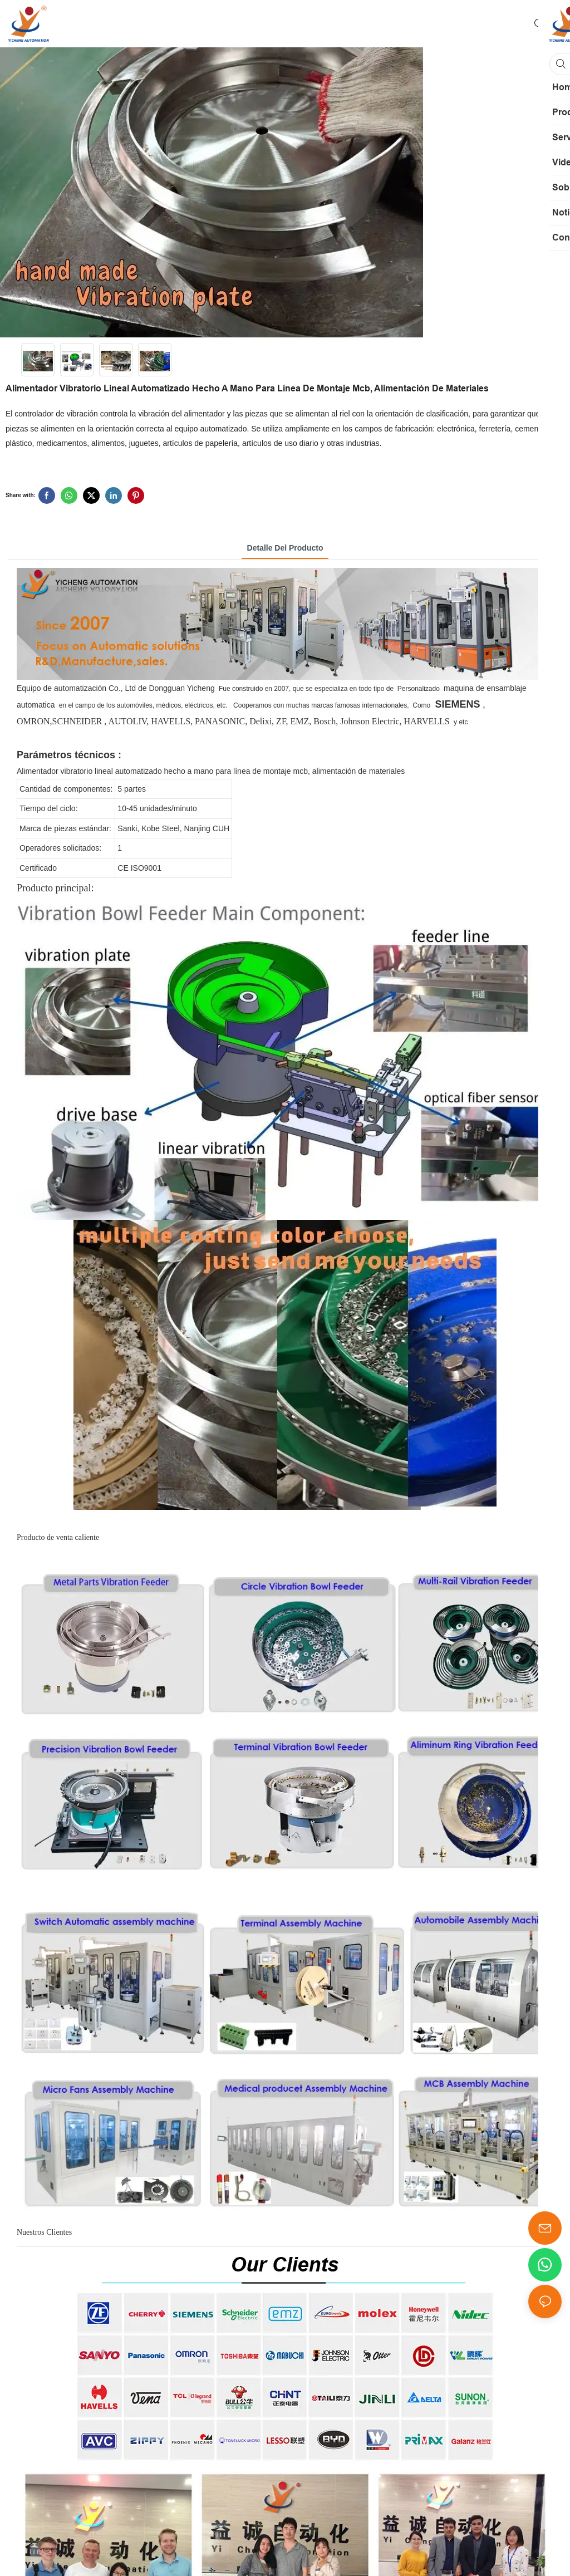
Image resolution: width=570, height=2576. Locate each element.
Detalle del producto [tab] (285, 547)
